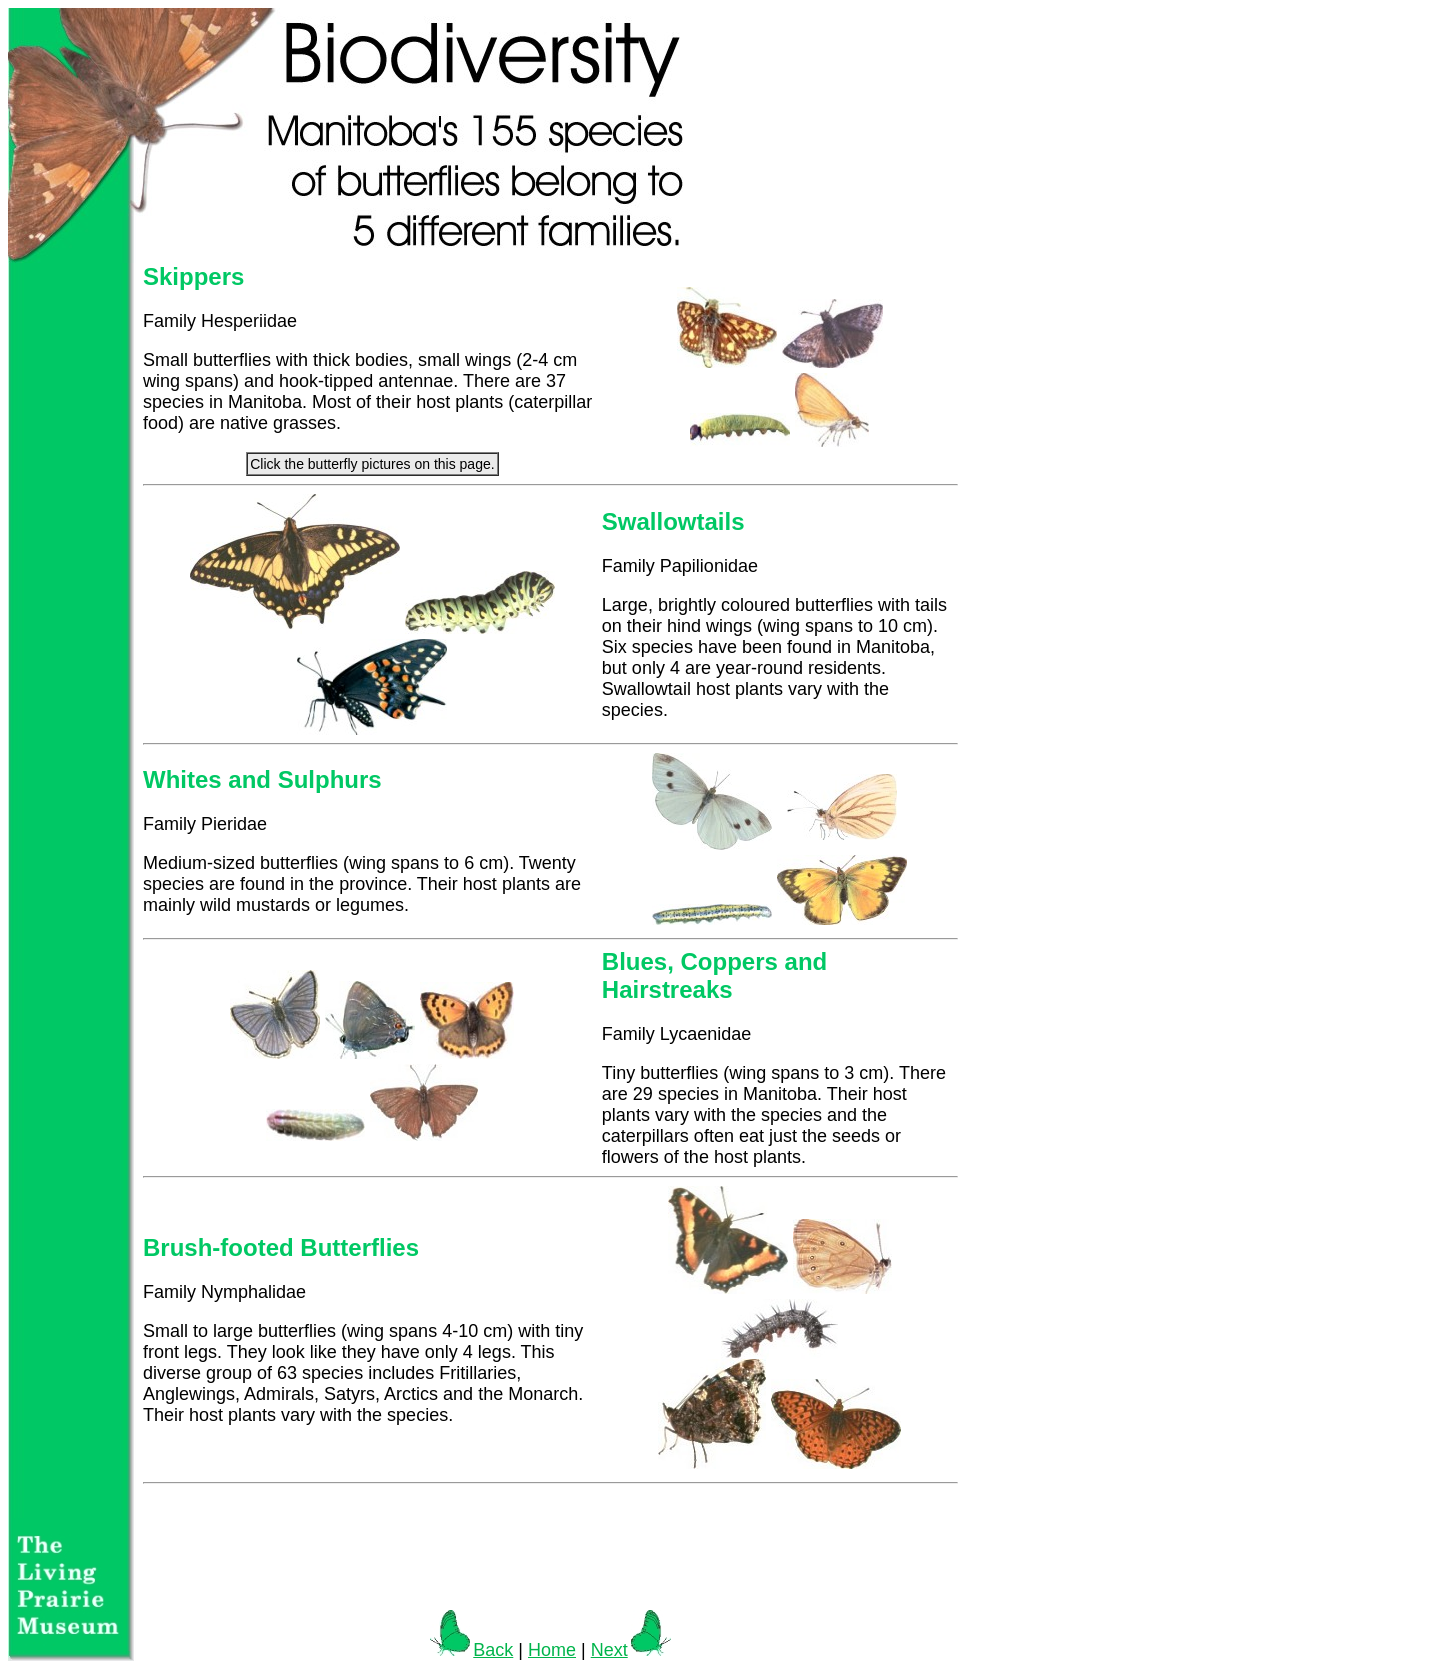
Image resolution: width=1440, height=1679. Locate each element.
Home (552, 1650)
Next (631, 1650)
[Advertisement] (551, 1547)
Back (471, 1650)
